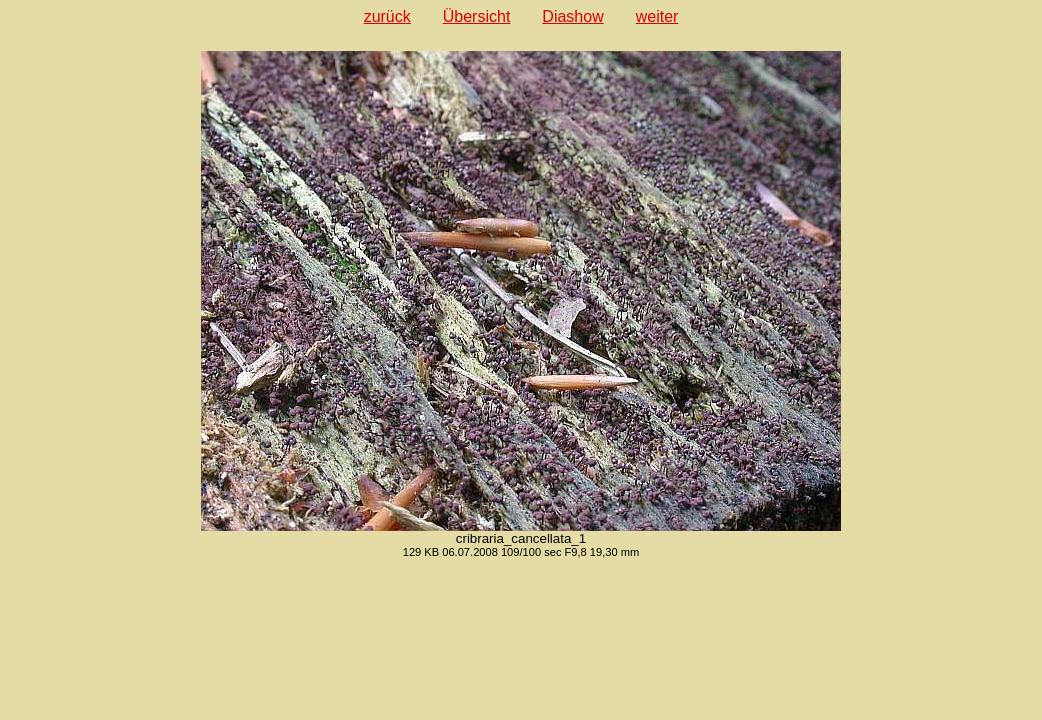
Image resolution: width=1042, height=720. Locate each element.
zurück (387, 16)
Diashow (572, 16)
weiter (657, 16)
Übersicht (477, 16)
